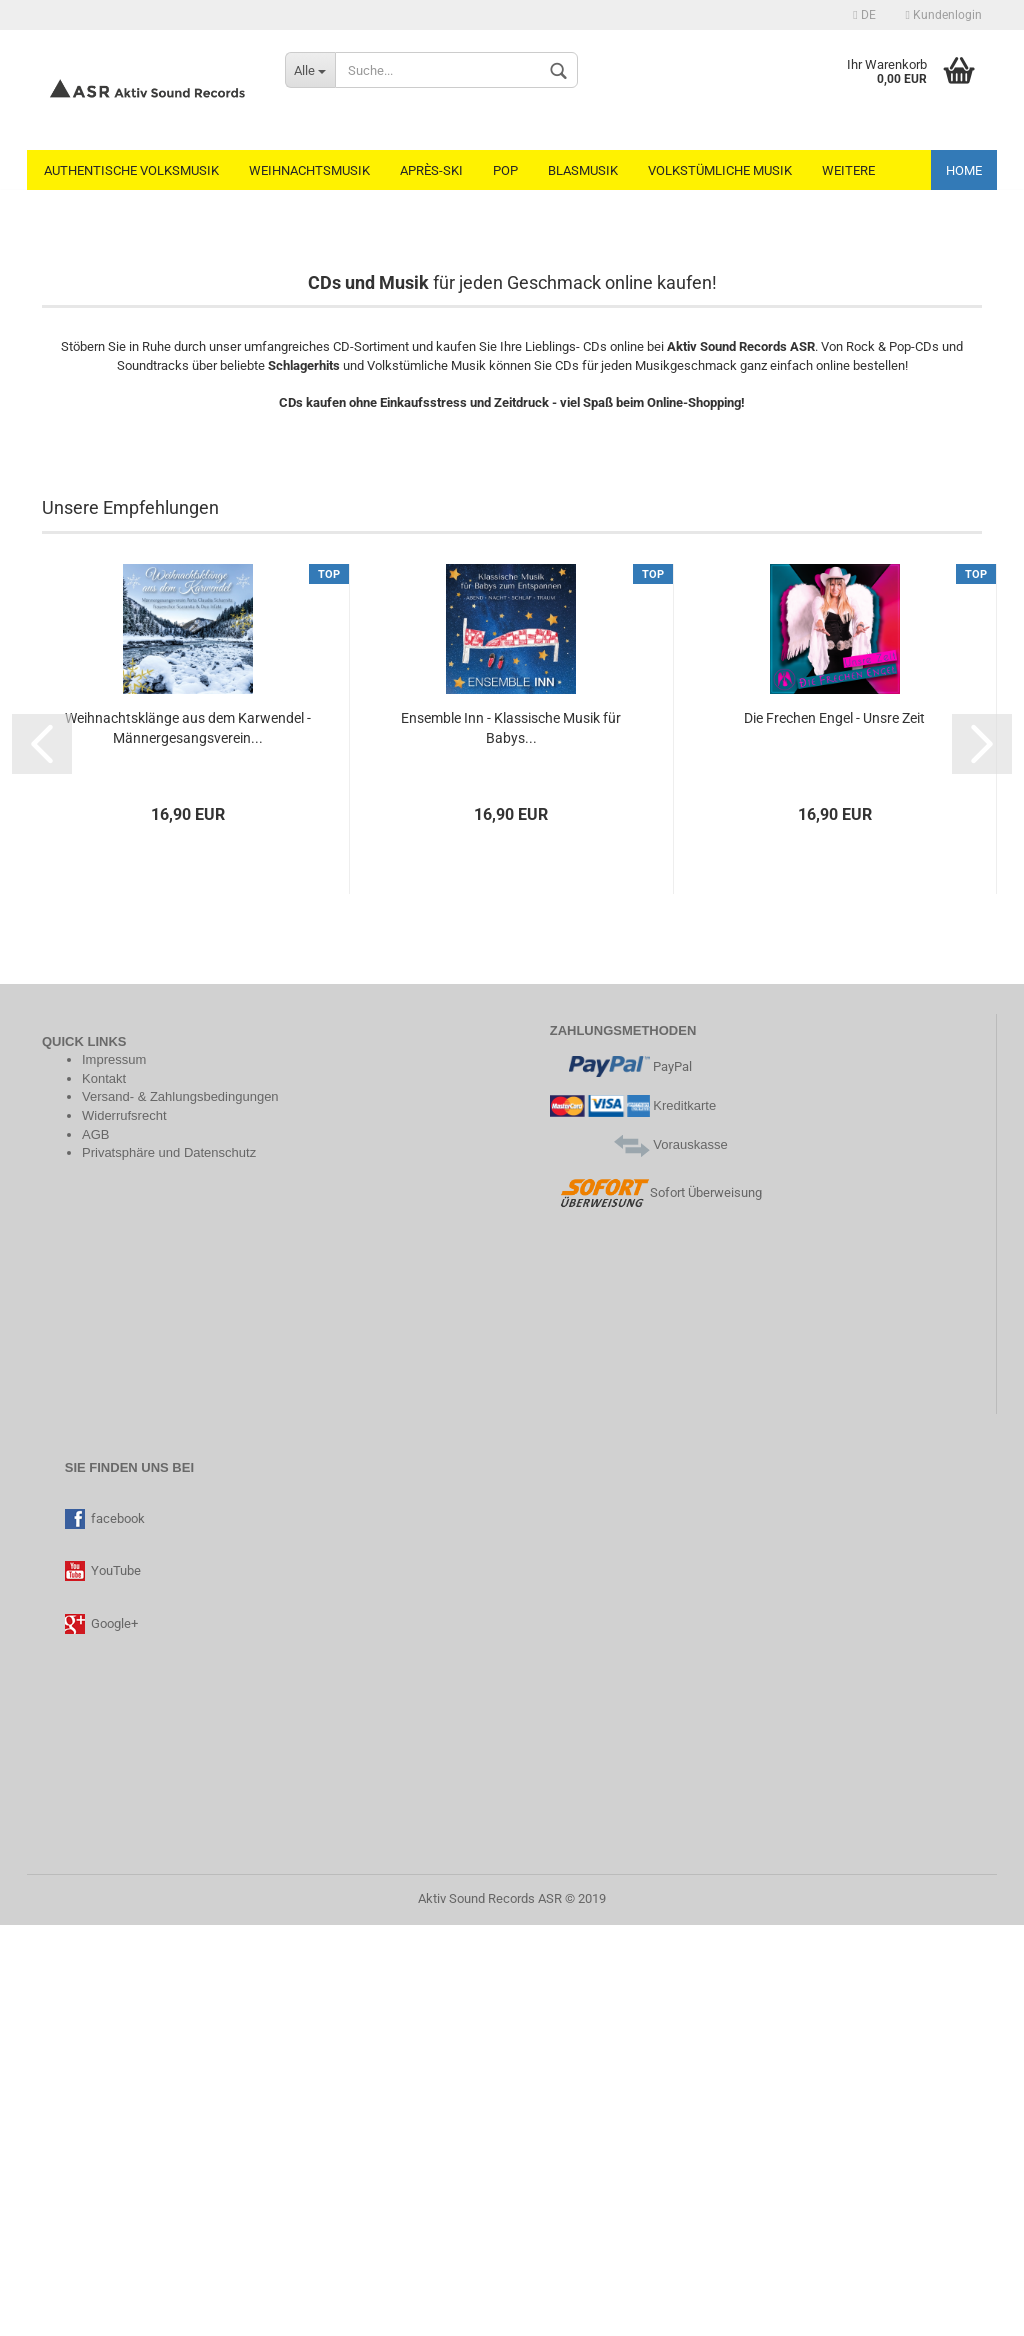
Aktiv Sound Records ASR (490, 2309)
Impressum (114, 1470)
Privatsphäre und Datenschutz (169, 1563)
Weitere (848, 170)
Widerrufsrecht (124, 1526)
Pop (505, 170)
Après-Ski (431, 170)
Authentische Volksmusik (131, 170)
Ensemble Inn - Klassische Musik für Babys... (511, 1139)
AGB (95, 1545)
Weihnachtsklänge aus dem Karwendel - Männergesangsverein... (188, 1139)
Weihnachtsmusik (309, 170)
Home (964, 170)
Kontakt (104, 1489)
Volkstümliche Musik (720, 170)
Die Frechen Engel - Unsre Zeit (834, 1129)
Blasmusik (583, 170)
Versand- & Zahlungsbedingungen (180, 1507)
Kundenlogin (944, 15)
